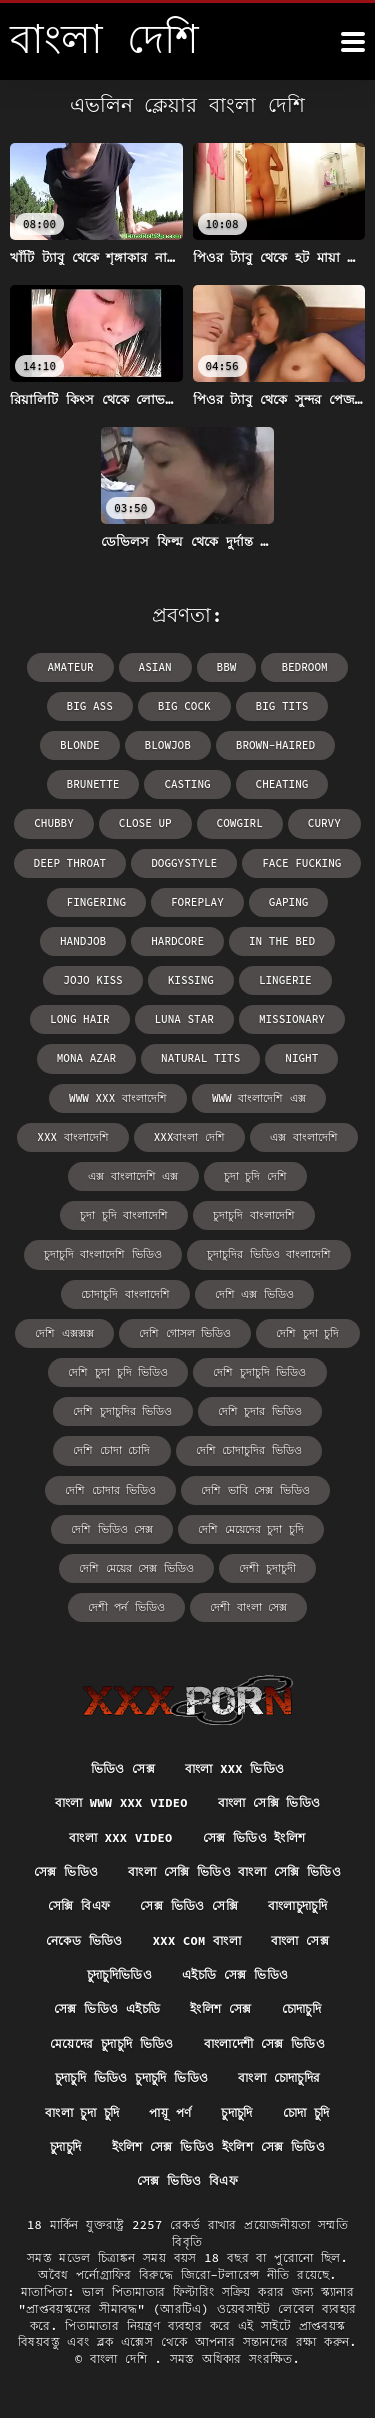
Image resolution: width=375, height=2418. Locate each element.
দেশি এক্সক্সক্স (64, 1333)
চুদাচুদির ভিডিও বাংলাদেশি (269, 1254)
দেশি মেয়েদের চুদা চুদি (251, 1529)
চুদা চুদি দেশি (255, 1176)
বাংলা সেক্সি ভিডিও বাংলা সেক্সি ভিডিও (234, 1871)
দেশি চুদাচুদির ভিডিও (122, 1411)
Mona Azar (86, 1058)
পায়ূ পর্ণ (170, 2112)
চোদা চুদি (306, 2112)
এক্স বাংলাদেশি (304, 1137)
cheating (282, 784)
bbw (227, 667)
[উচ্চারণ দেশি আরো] (353, 42)
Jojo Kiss (92, 980)
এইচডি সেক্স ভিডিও (235, 1974)
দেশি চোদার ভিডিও (110, 1490)
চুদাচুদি (236, 2112)
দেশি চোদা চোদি (111, 1450)
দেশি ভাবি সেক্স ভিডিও (255, 1490)
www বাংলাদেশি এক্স (259, 1098)
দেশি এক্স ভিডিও (254, 1294)
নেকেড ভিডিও (84, 1940)
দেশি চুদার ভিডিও (260, 1411)
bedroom (304, 667)
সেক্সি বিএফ (79, 1905)
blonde (80, 745)
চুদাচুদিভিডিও (119, 1974)
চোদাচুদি (301, 2008)
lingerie (285, 980)
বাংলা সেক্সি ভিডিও (269, 1802)
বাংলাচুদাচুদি (297, 1905)
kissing (191, 980)
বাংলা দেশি (122, 2358)
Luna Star (184, 1019)
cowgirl (240, 823)
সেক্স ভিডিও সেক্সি (189, 1905)
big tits (282, 706)
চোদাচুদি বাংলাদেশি (125, 1294)
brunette (93, 784)
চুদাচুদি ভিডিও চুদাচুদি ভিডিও (132, 2077)
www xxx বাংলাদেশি (118, 1098)
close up (145, 823)
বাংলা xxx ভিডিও (235, 1768)
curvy (324, 823)
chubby (54, 823)
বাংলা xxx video (120, 1837)
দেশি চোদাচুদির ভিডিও (249, 1450)
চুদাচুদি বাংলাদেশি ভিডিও (103, 1254)
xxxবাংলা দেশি (189, 1137)
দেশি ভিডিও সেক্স (112, 1529)
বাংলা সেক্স (300, 1940)
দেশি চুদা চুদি (307, 1333)
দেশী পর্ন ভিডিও (126, 1607)
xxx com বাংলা (197, 1940)
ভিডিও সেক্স (123, 1768)
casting (187, 784)
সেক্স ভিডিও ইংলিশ (254, 1837)
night (301, 1058)
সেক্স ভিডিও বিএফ (187, 2180)
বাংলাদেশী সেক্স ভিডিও (264, 2043)
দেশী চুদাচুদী (267, 1568)
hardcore (177, 941)
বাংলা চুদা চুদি (82, 2112)
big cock (184, 706)
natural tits (200, 1058)
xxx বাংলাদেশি (72, 1137)
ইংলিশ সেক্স (220, 2008)
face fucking (301, 863)
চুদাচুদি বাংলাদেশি (254, 1215)
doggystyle (184, 863)
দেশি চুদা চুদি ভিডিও (118, 1372)
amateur (70, 667)
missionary (292, 1019)
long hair (79, 1019)
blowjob (168, 745)
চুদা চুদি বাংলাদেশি (124, 1215)
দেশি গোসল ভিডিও (185, 1333)
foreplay (197, 902)
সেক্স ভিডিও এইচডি (107, 2008)
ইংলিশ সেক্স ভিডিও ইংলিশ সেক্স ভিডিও (218, 2146)
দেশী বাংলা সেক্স (248, 1607)
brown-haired (275, 745)
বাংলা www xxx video (121, 1802)
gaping (289, 902)
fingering (96, 902)
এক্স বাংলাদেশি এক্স (133, 1176)
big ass (90, 706)
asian (155, 667)
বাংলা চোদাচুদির (279, 2077)
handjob (83, 941)
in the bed (282, 941)
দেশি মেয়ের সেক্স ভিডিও (136, 1568)
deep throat (70, 863)
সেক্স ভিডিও (66, 1871)
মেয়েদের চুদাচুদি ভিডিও (112, 2043)
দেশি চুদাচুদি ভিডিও (259, 1372)
